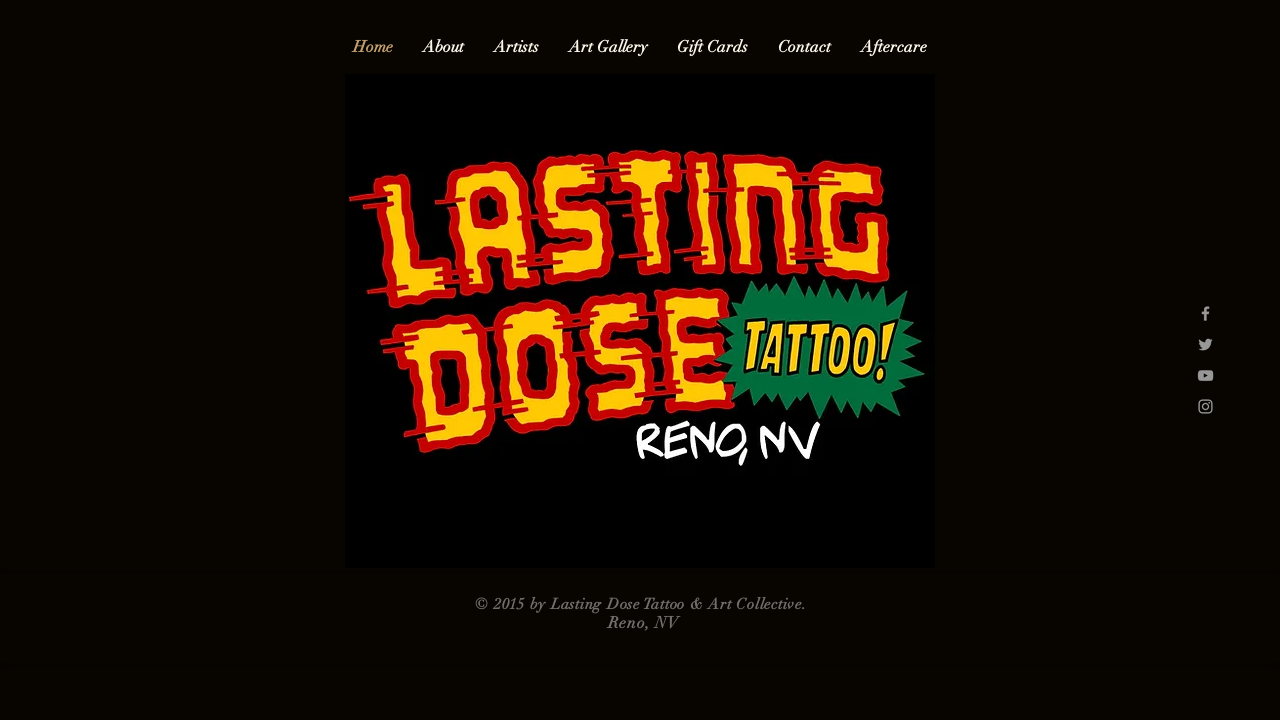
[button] (516, 47)
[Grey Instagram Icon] (1205, 406)
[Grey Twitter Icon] (1205, 344)
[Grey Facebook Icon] (1205, 313)
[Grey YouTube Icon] (1205, 375)
